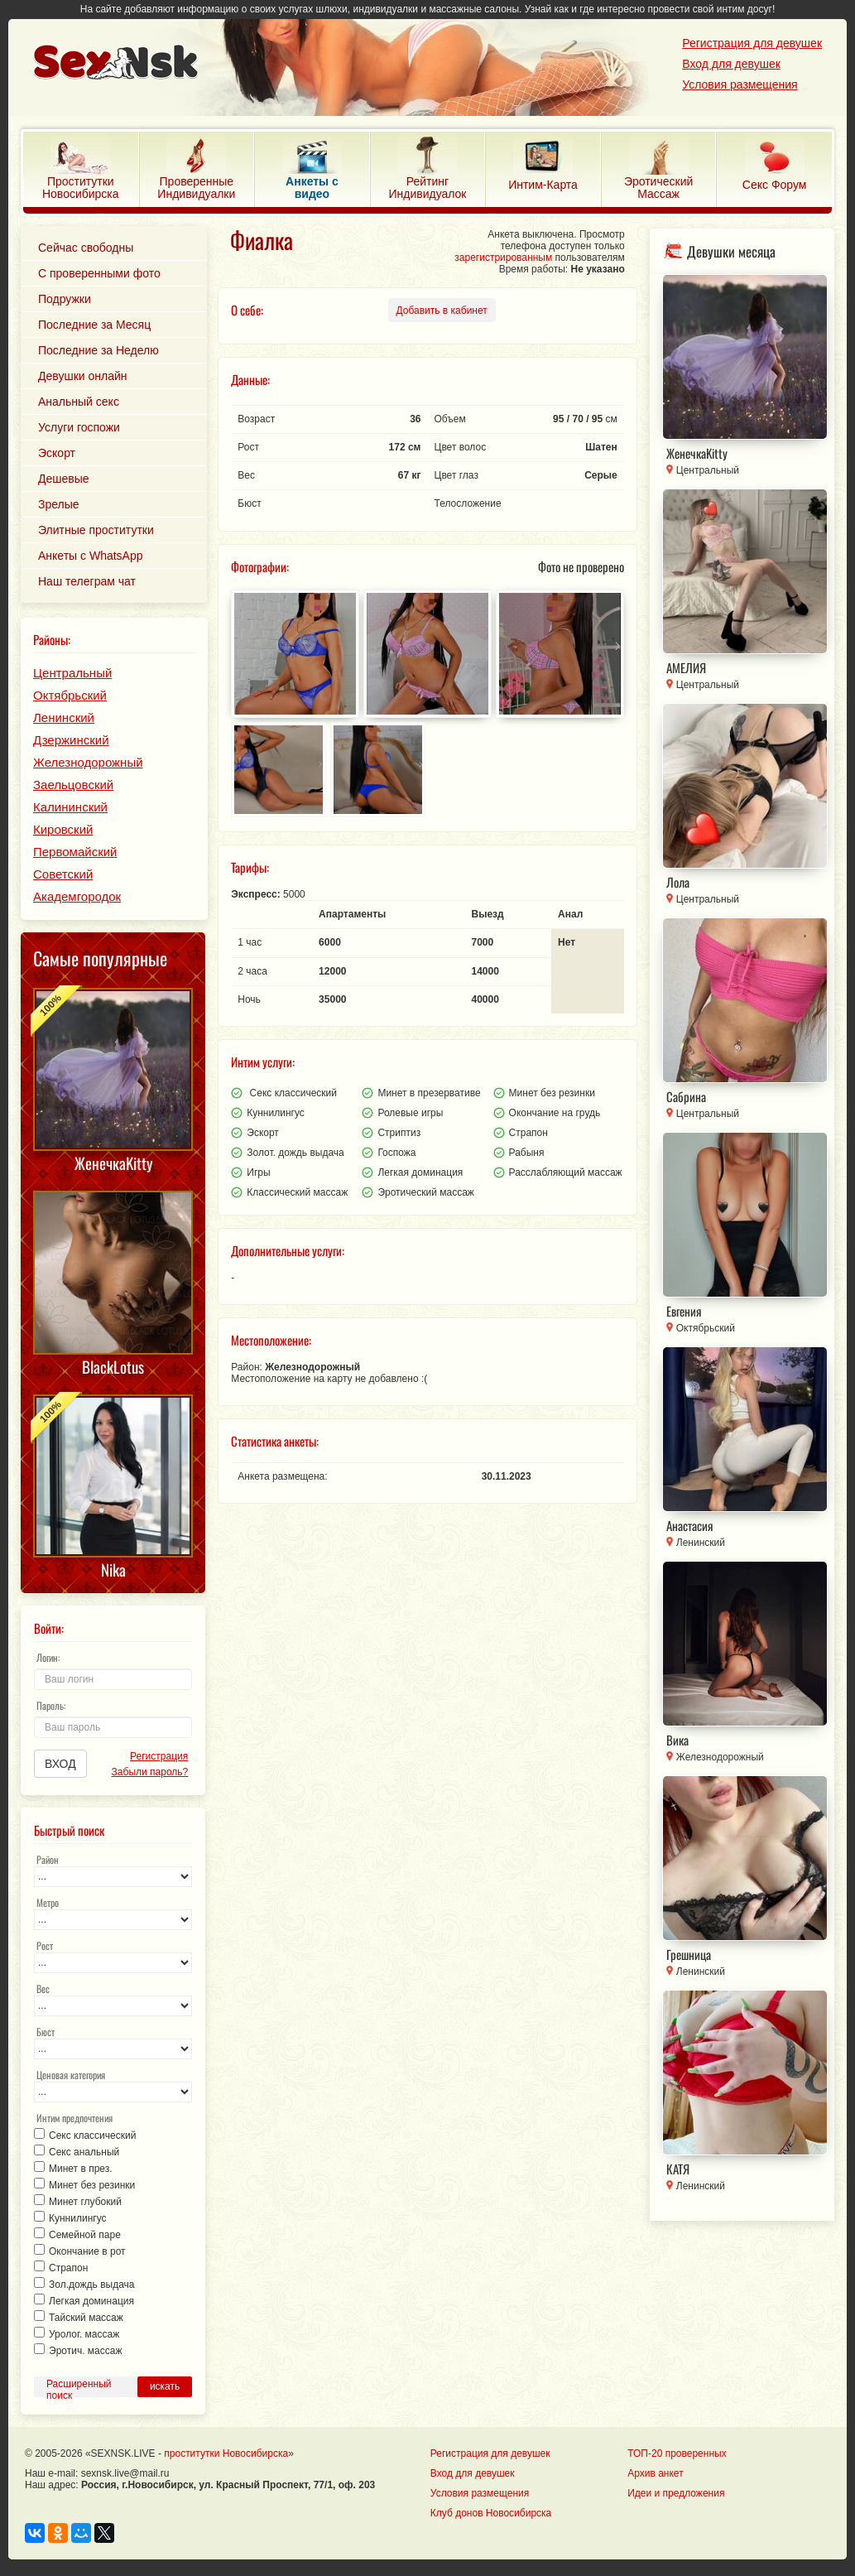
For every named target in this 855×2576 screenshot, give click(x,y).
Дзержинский (71, 740)
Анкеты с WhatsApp (90, 555)
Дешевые (63, 478)
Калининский (70, 807)
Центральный (72, 673)
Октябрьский (70, 695)
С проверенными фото (99, 273)
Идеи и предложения (675, 2493)
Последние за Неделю (98, 350)
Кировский (63, 829)
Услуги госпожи (79, 427)
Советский (63, 874)
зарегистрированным (503, 257)
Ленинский (63, 717)
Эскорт (56, 453)
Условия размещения (739, 84)
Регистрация (159, 1756)
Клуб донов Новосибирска (490, 2513)
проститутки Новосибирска (226, 2453)
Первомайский (75, 852)
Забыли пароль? (150, 1772)
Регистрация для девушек (752, 43)
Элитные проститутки (96, 530)
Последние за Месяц (94, 324)
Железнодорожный (88, 762)
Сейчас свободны (85, 247)
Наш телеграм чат (87, 581)
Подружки (64, 299)
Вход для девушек (731, 63)
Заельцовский (73, 785)
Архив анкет (655, 2473)
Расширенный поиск (79, 2387)
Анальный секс (78, 401)
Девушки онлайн (82, 376)
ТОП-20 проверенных (676, 2453)
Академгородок (77, 896)
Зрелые (58, 504)
